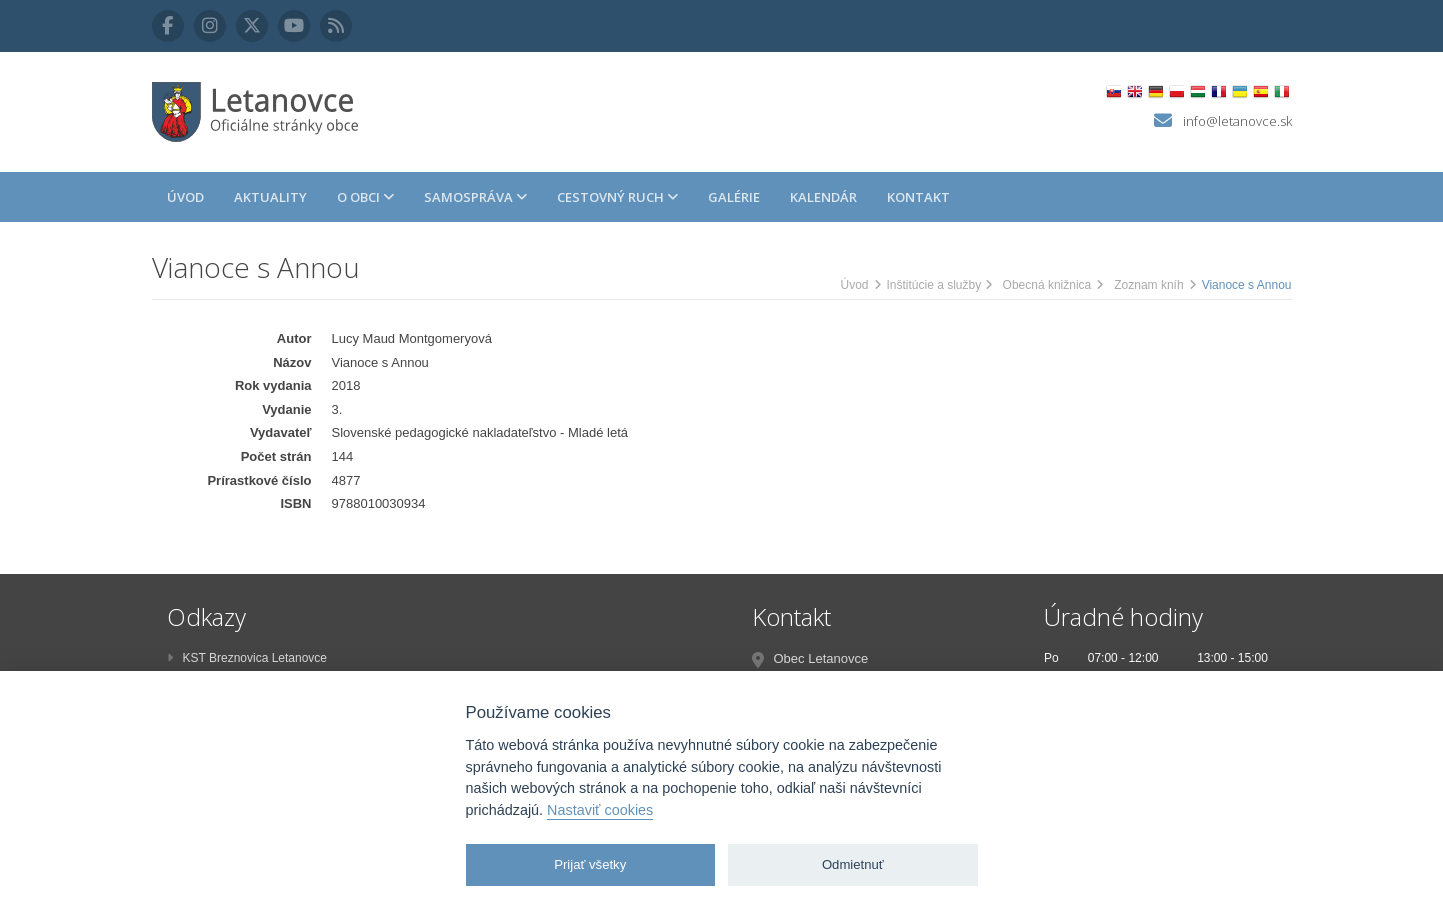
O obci (365, 197)
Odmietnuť (853, 864)
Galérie (734, 197)
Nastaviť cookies (600, 810)
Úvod (185, 197)
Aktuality (270, 197)
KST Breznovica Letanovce (247, 658)
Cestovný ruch (617, 197)
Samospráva (475, 197)
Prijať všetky (590, 864)
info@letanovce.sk (1237, 121)
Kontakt (918, 197)
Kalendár (823, 197)
